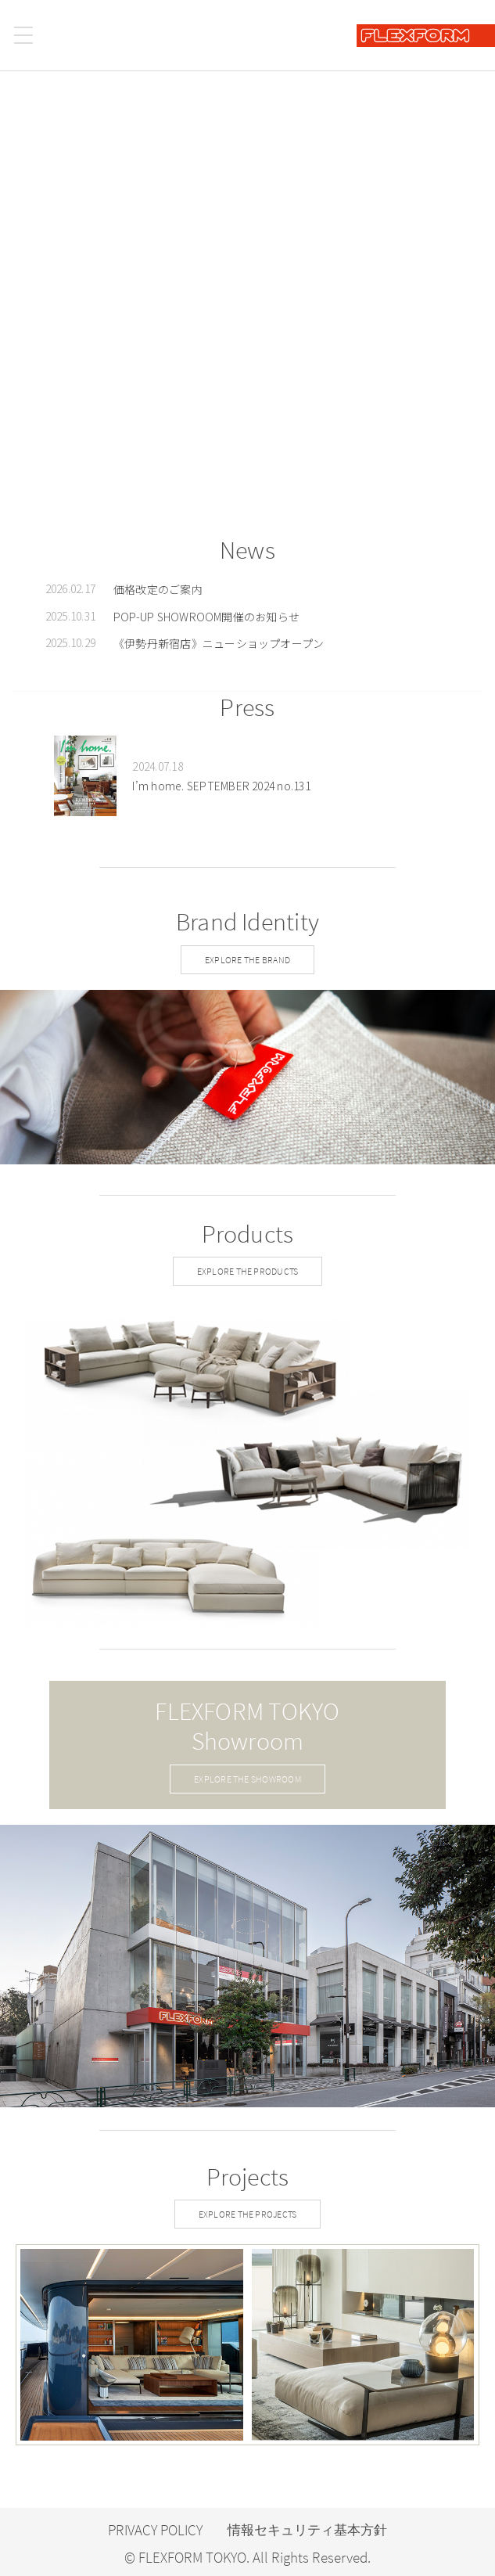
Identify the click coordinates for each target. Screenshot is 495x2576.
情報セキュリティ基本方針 (307, 2529)
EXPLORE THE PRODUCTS (248, 1271)
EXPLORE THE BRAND (247, 960)
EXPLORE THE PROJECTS (248, 2214)
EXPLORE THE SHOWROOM (247, 1779)
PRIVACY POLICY (155, 2529)
